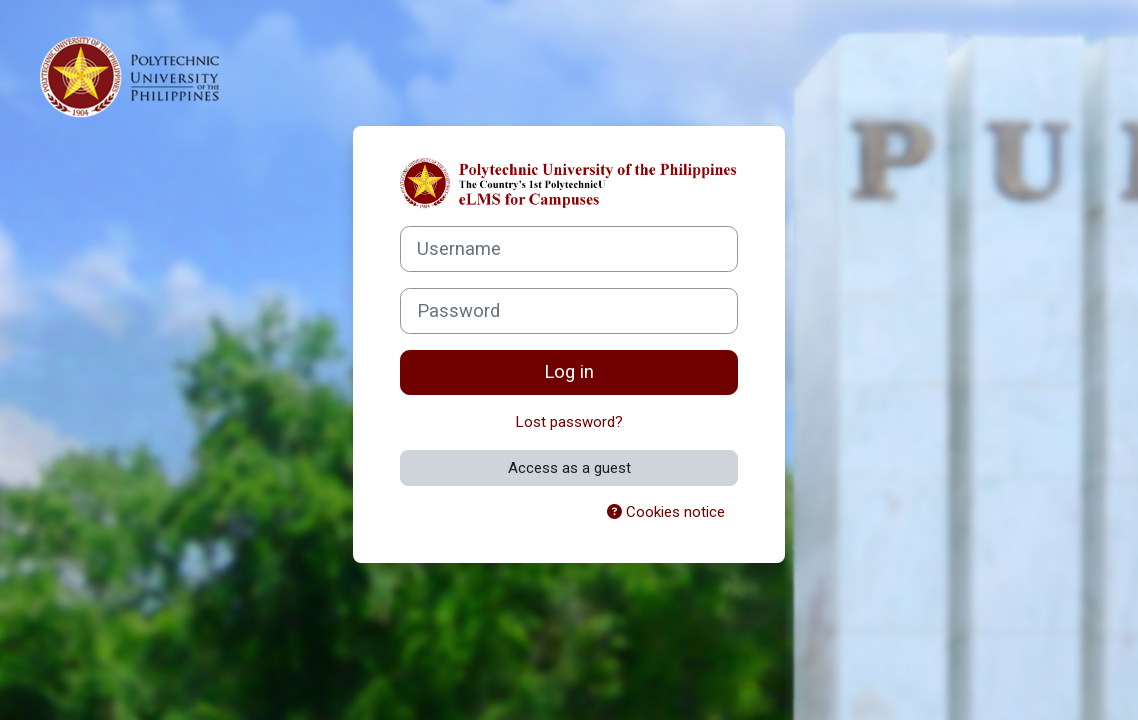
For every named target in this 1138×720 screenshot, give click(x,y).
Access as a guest (569, 468)
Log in (569, 372)
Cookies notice (666, 512)
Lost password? (569, 422)
